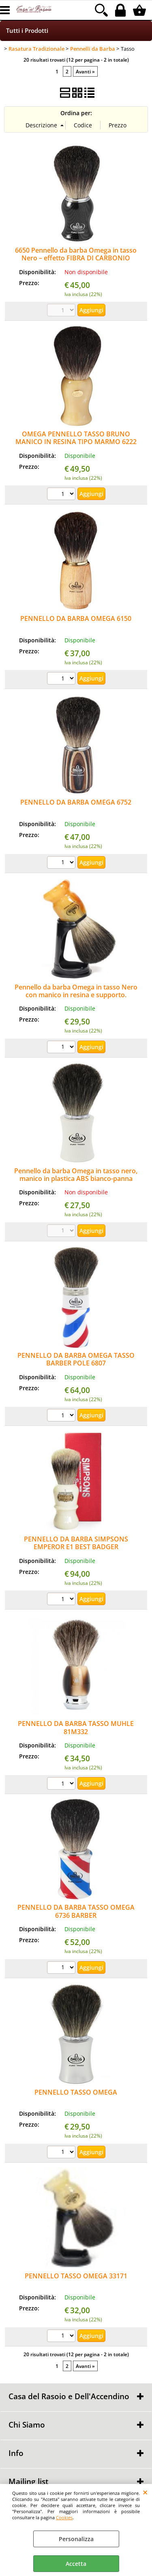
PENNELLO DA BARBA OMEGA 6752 (75, 802)
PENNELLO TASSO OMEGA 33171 (76, 2275)
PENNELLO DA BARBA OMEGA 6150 (75, 618)
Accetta (76, 2563)
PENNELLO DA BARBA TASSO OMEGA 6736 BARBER (76, 1911)
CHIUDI (145, 2492)
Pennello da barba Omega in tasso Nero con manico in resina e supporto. (76, 991)
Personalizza (76, 2539)
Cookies (64, 2517)
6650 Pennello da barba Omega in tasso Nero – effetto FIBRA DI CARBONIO (76, 254)
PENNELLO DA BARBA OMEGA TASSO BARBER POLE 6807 (76, 1359)
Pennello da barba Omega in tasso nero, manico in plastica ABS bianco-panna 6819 (75, 1178)
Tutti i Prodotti (27, 30)
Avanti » (85, 71)
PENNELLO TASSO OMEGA (75, 2092)
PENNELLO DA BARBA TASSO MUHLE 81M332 (76, 1727)
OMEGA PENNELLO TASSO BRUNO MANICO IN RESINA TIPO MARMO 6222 (76, 437)
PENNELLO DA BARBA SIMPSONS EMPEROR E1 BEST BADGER (76, 1543)
